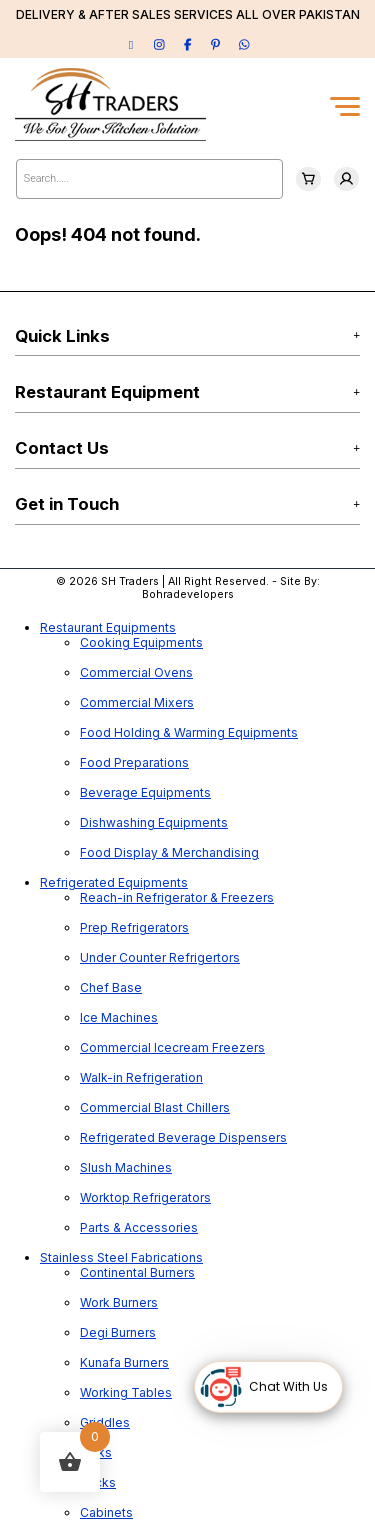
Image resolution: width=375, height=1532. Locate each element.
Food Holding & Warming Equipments (189, 732)
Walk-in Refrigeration (141, 1077)
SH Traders (130, 581)
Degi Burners (118, 1332)
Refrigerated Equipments (114, 882)
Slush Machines (126, 1167)
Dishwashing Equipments (154, 822)
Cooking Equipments (141, 642)
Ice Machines (119, 1017)
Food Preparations (134, 762)
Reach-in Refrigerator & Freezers (177, 897)
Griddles (105, 1422)
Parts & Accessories (139, 1227)
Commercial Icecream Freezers (172, 1047)
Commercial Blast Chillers (155, 1107)
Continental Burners (137, 1272)
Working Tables (126, 1392)
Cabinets (106, 1512)
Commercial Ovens (136, 672)
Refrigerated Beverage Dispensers (183, 1137)
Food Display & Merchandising (169, 852)
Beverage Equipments (145, 792)
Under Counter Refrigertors (160, 957)
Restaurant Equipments (108, 627)
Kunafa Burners (124, 1362)
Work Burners (119, 1302)
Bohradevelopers (188, 594)
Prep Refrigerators (134, 927)
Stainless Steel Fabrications (121, 1257)
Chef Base (111, 987)
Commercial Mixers (137, 702)
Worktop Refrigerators (145, 1197)
